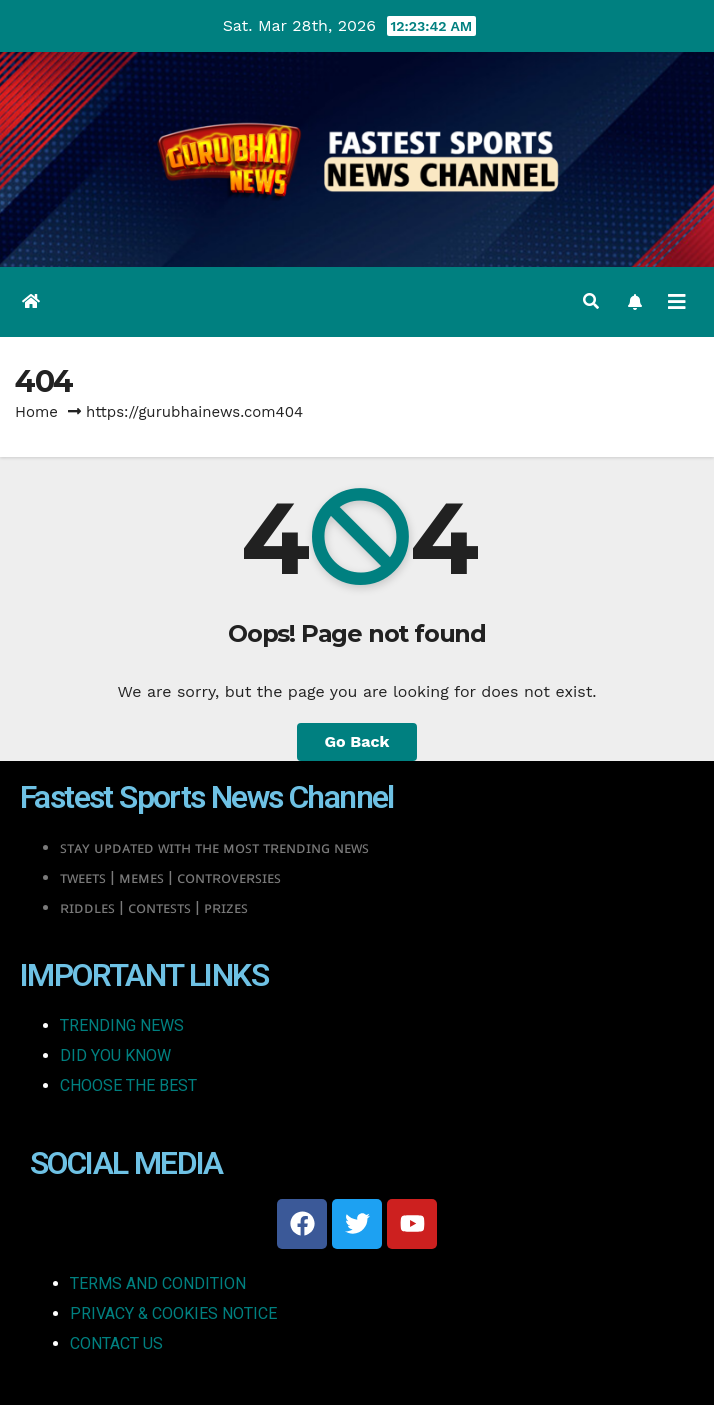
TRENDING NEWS (122, 1025)
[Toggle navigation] (677, 302)
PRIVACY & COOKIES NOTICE (173, 1313)
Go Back (357, 741)
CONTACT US (116, 1343)
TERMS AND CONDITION (158, 1283)
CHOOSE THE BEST (128, 1085)
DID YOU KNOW (115, 1055)
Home (36, 412)
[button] (591, 301)
